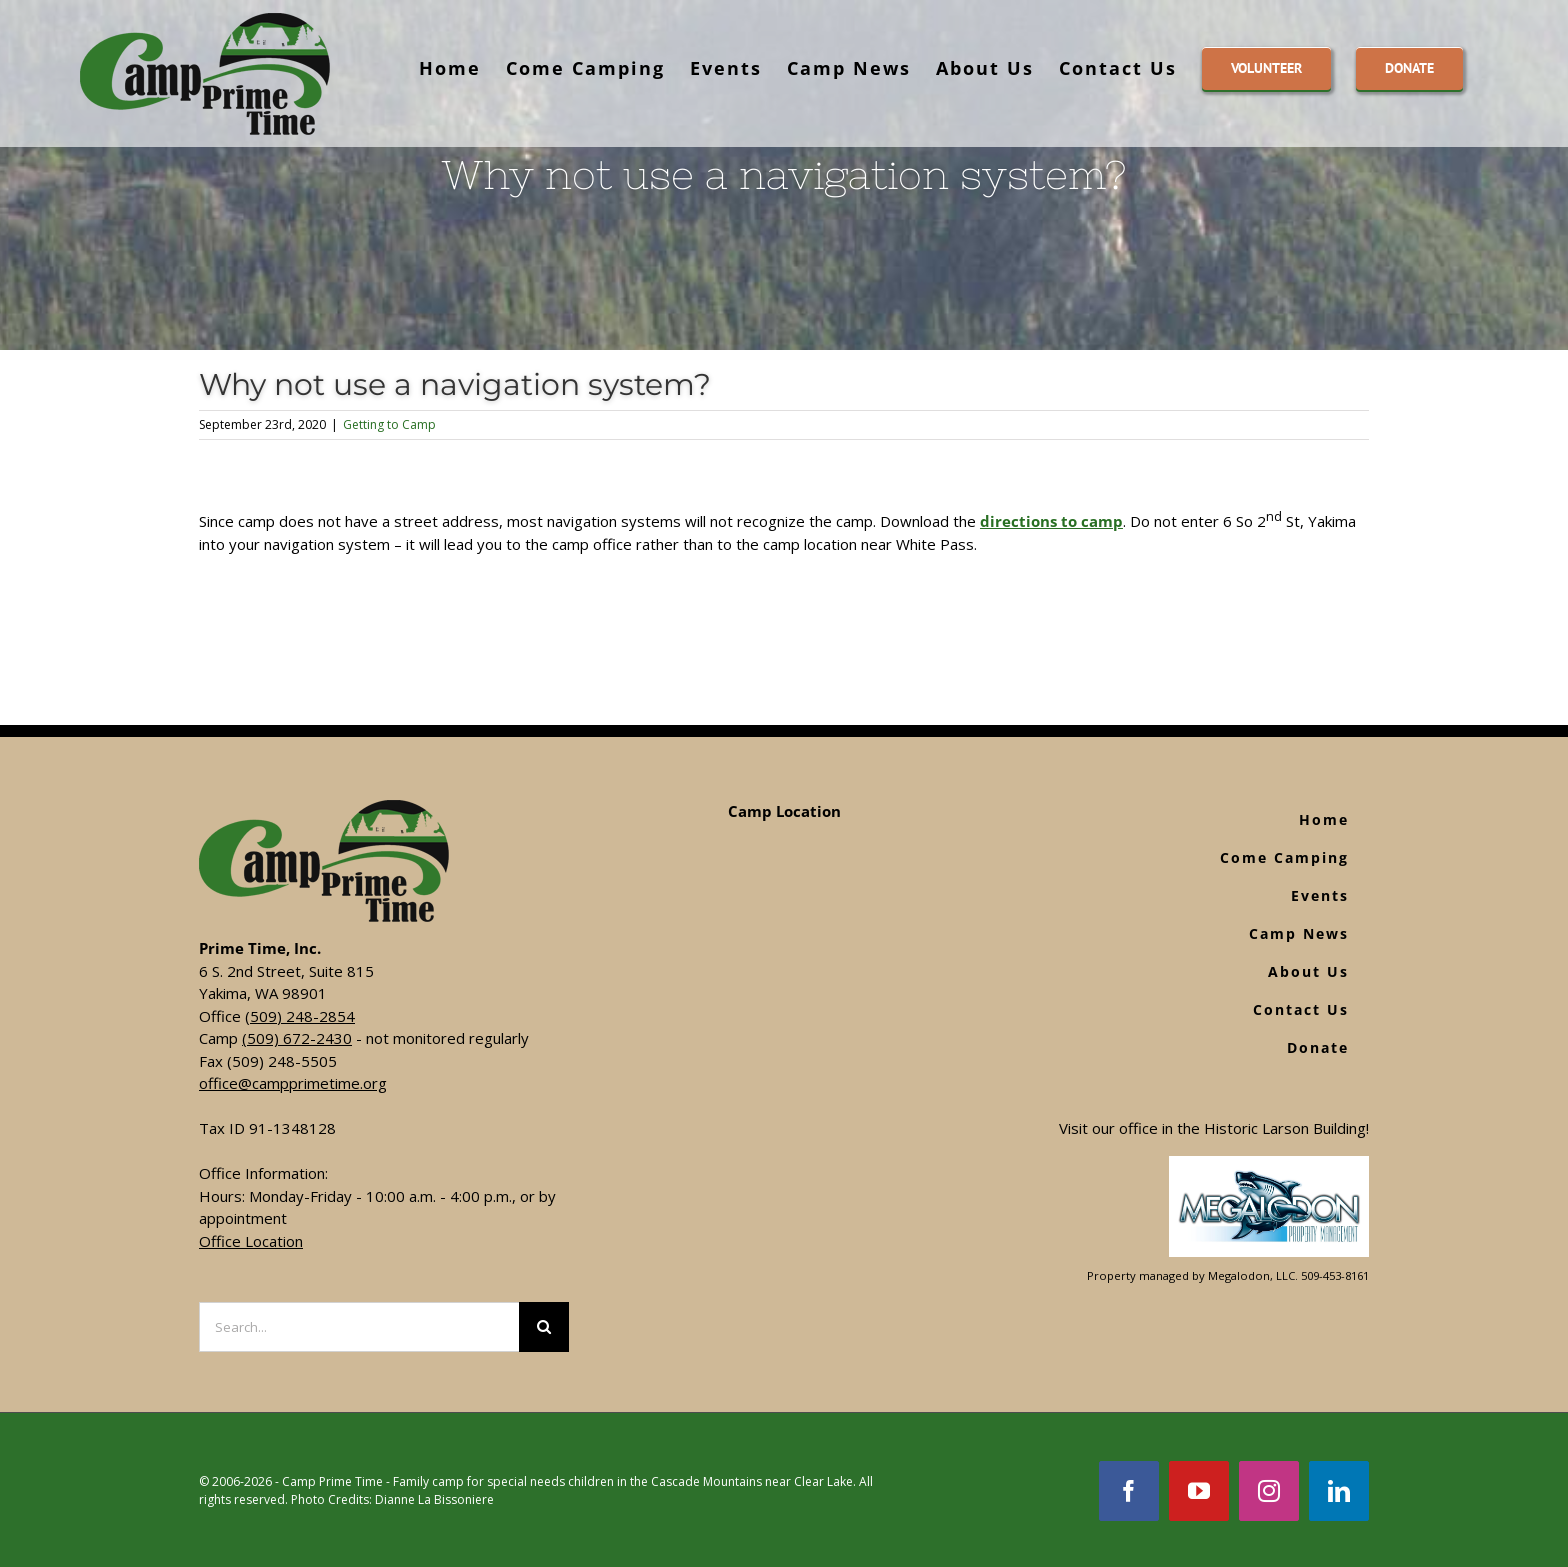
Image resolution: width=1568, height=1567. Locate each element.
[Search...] (359, 1327)
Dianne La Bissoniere (434, 1499)
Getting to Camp (389, 424)
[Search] (544, 1327)
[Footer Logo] (1269, 1167)
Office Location (251, 1241)
